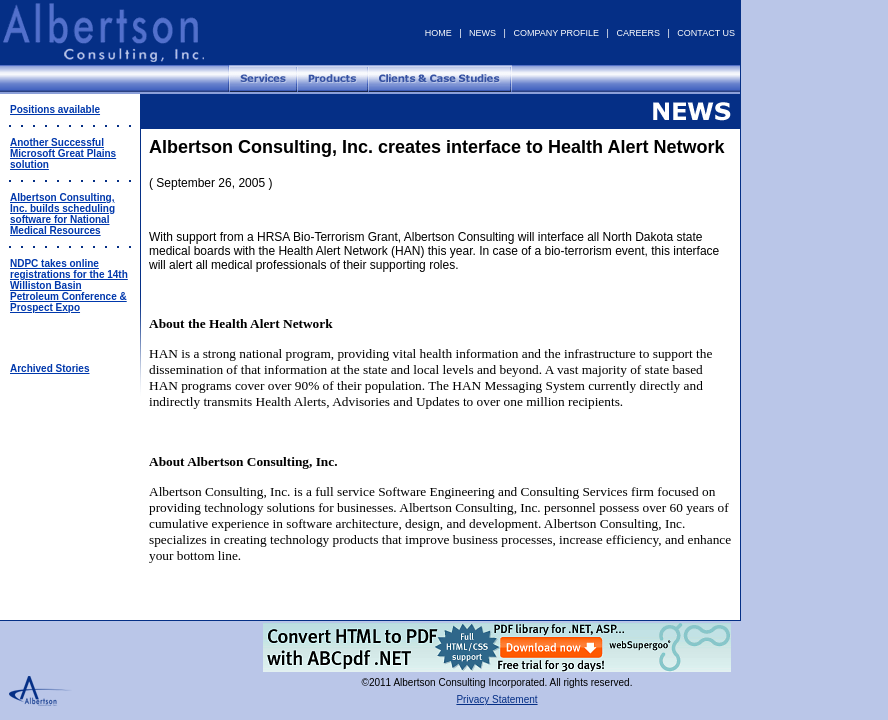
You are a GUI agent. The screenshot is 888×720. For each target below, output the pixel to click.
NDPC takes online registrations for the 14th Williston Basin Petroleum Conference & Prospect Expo (69, 285)
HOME (438, 33)
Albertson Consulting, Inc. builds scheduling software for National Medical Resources (62, 214)
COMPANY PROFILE (556, 33)
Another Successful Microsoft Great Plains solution (63, 153)
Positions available (55, 109)
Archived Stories (49, 368)
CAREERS (638, 33)
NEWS (482, 33)
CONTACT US (706, 33)
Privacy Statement (496, 699)
